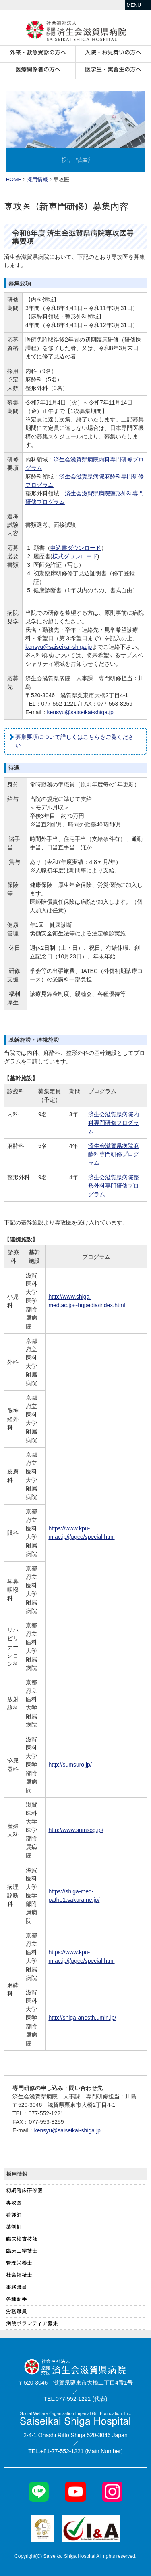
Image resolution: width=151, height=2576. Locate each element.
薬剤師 (14, 2226)
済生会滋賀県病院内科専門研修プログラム (113, 1122)
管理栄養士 (19, 2262)
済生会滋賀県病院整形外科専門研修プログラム (113, 1185)
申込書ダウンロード (75, 548)
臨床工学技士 (21, 2250)
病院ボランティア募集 (32, 2323)
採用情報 (37, 179)
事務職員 (16, 2287)
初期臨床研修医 (24, 2190)
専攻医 (14, 2202)
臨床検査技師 (21, 2239)
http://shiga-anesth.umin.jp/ (82, 2017)
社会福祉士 (19, 2274)
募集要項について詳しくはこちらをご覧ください (74, 741)
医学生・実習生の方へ (113, 69)
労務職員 (16, 2311)
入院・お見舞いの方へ (113, 52)
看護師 (14, 2214)
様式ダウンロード (74, 556)
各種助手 (16, 2299)
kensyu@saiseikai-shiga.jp (58, 646)
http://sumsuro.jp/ (69, 1764)
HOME (13, 179)
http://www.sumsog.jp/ (75, 1830)
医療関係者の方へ (37, 69)
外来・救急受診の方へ (38, 52)
